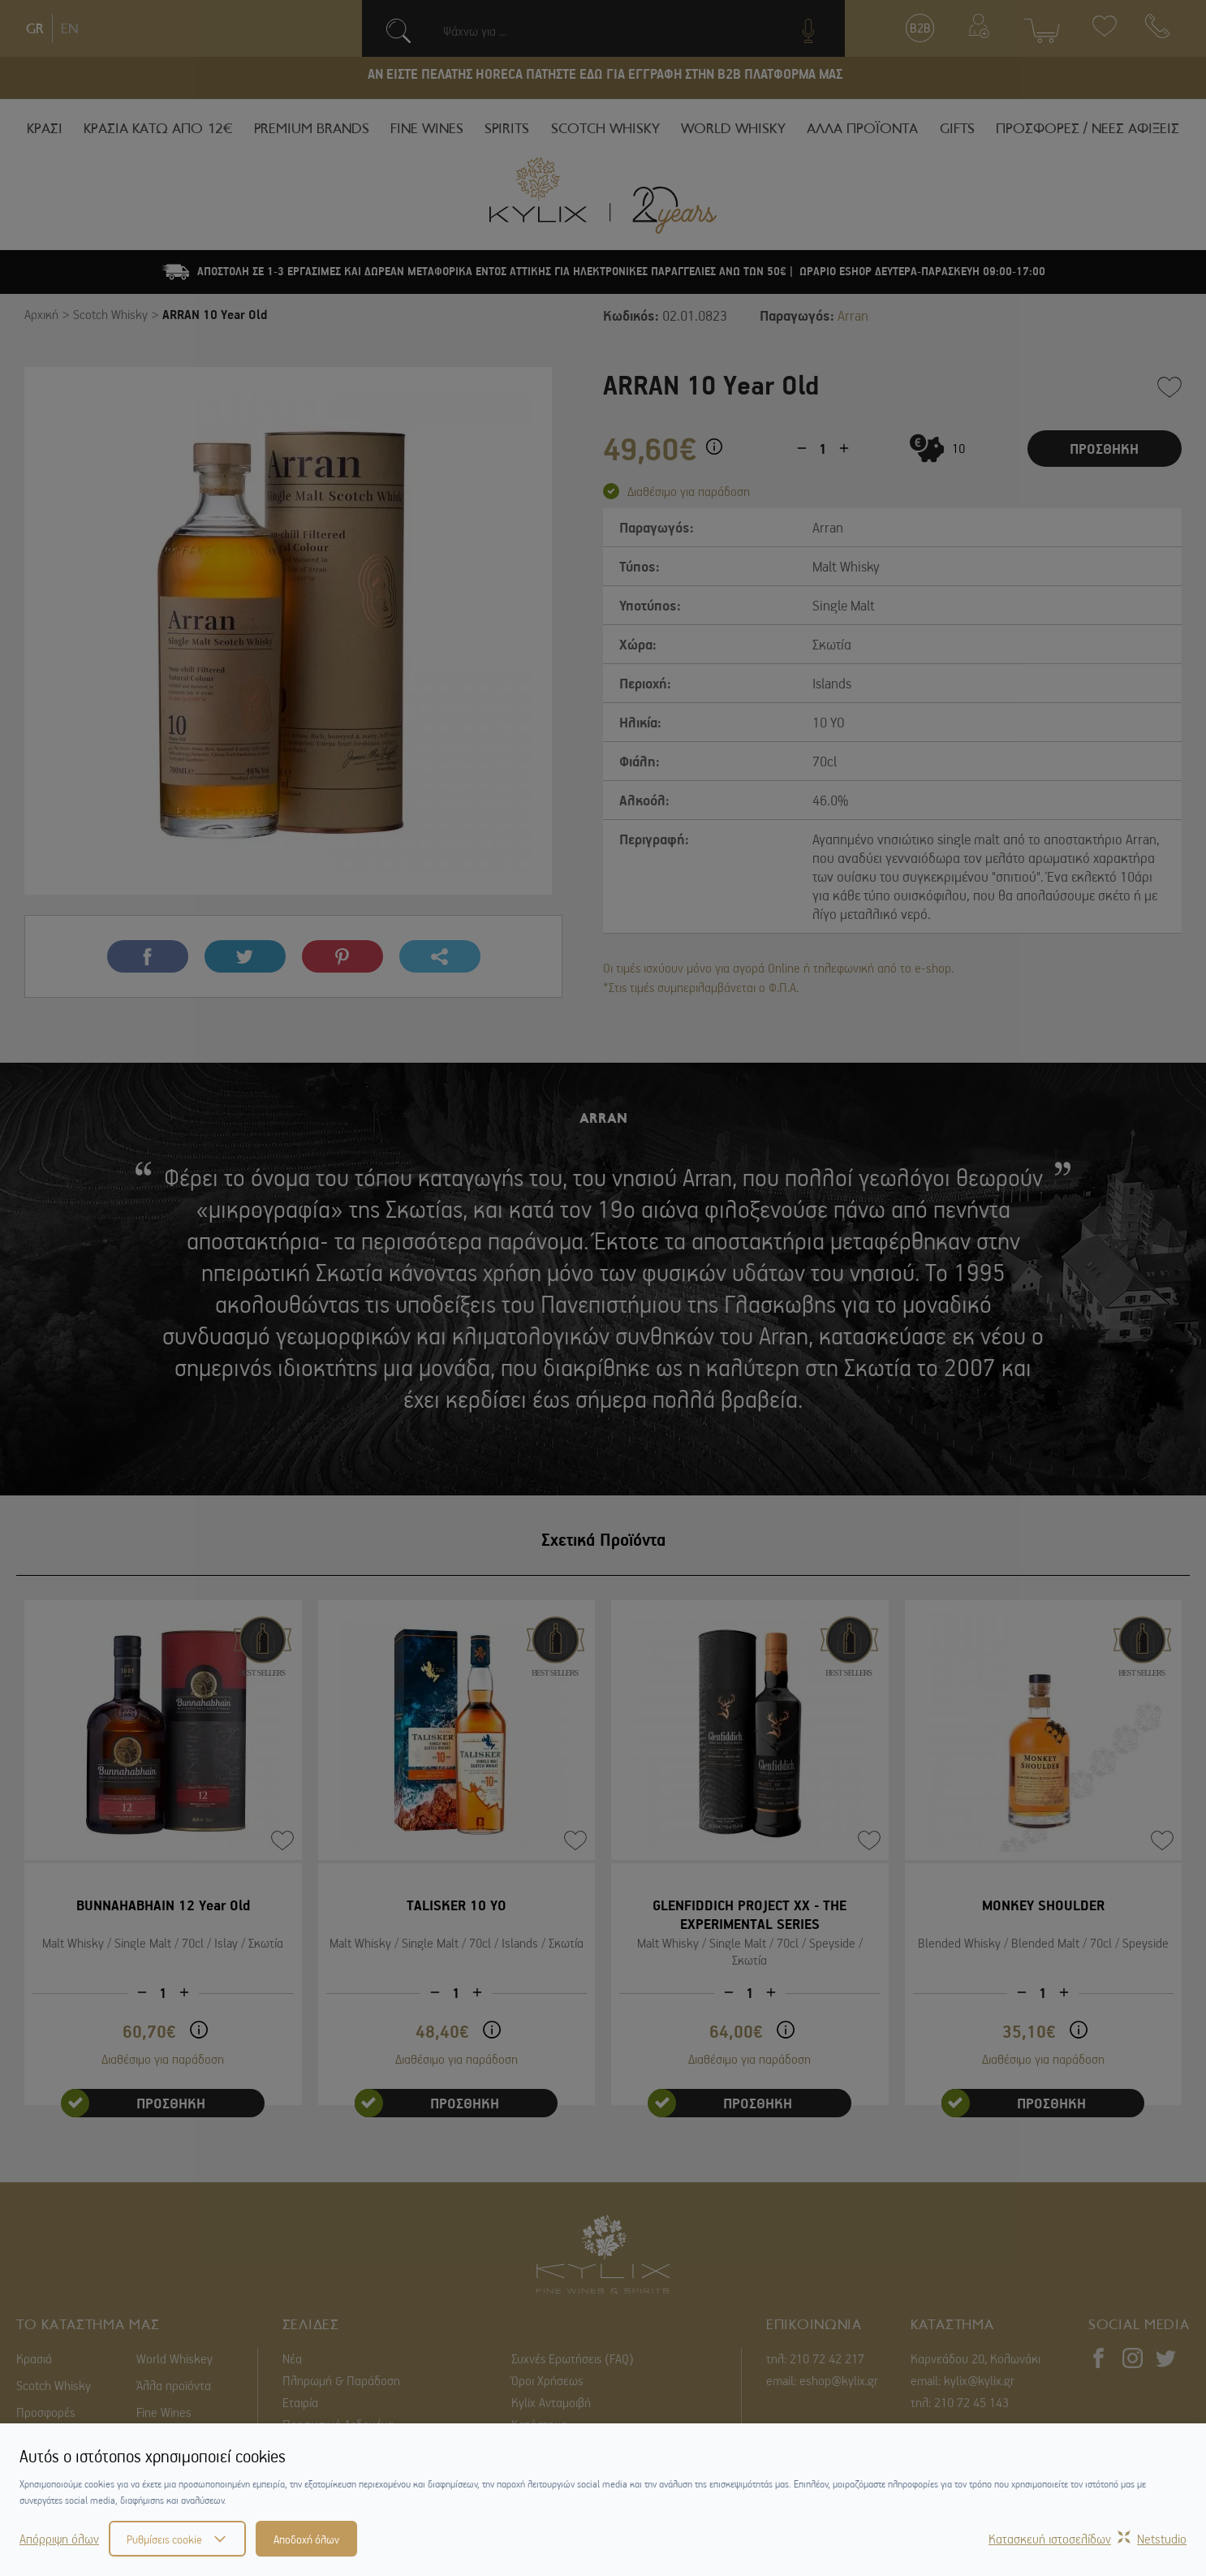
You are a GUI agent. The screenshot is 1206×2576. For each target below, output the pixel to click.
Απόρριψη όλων (59, 2539)
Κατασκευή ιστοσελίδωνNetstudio (1087, 2539)
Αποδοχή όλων (306, 2538)
